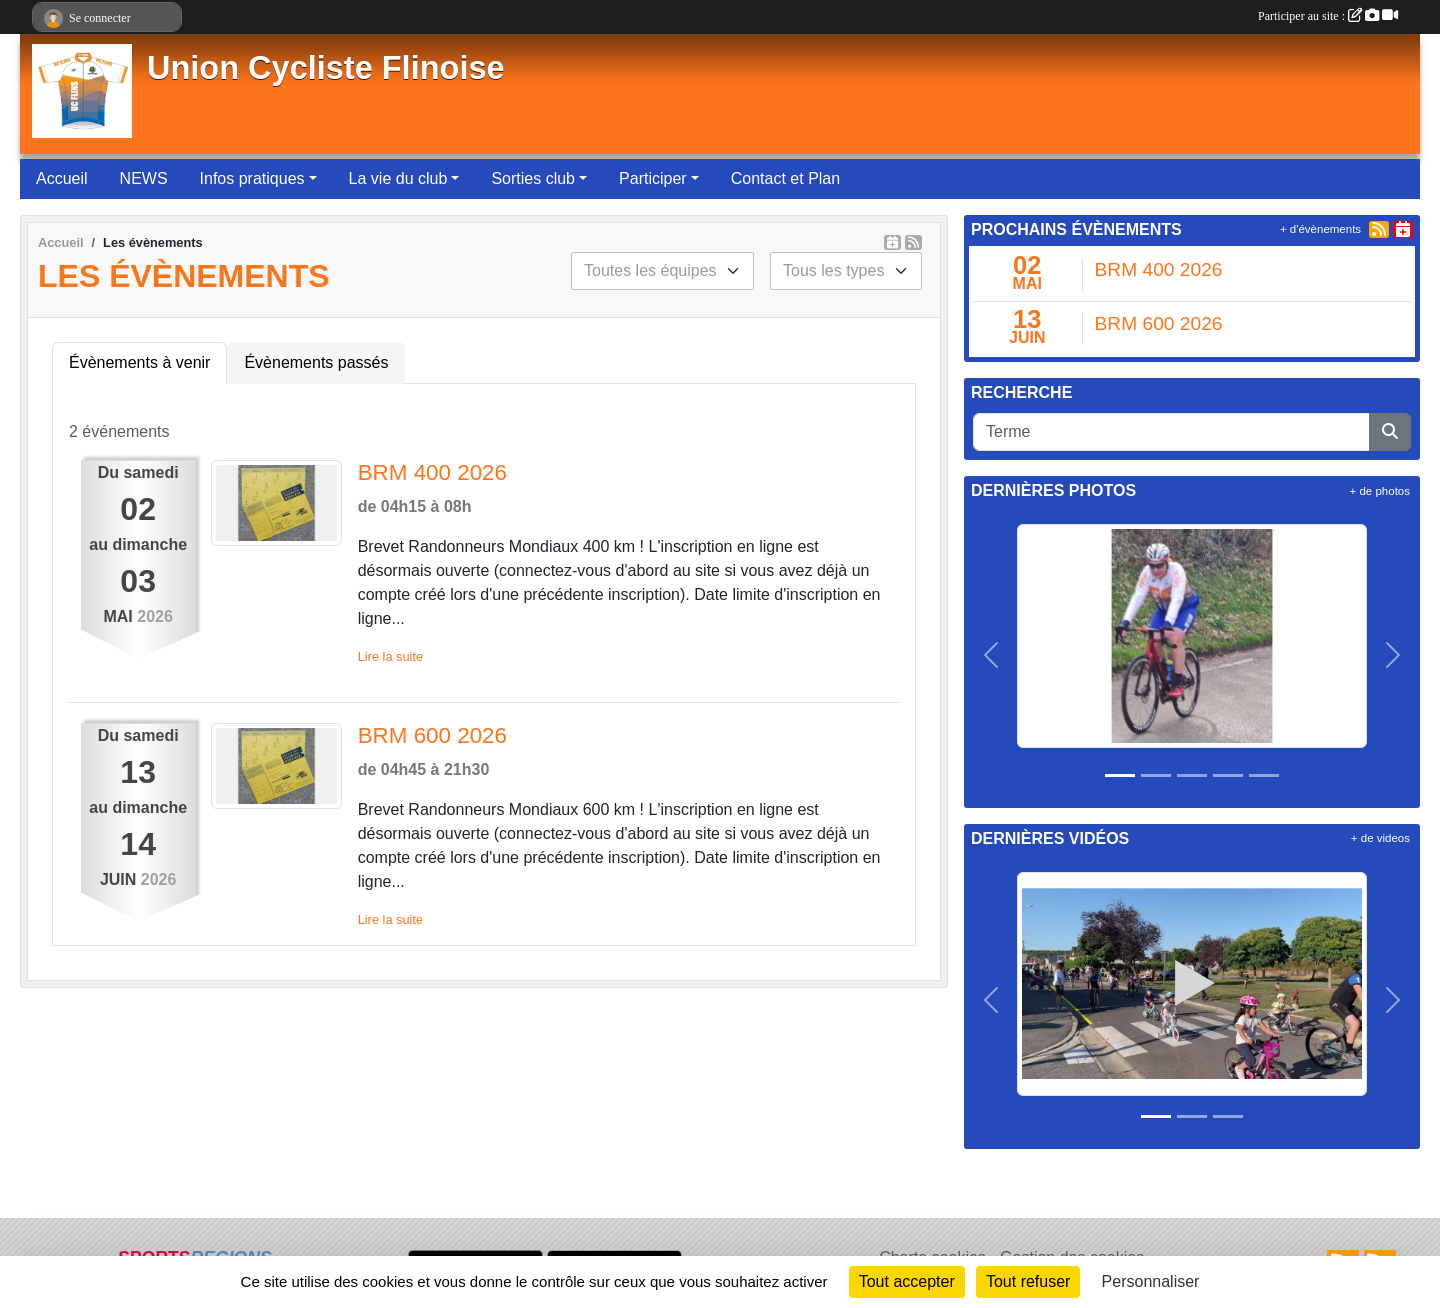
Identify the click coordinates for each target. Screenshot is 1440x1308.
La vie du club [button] (398, 178)
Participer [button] (653, 178)
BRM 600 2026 (432, 735)
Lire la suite (390, 656)
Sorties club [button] (533, 178)
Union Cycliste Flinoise (326, 68)
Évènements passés (316, 362)
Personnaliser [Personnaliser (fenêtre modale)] (1151, 1281)
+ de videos (1380, 838)
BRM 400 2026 (432, 472)
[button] (991, 656)
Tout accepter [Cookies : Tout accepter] (907, 1281)
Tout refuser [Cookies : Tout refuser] (1028, 1281)
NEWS (144, 178)
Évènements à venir (139, 362)
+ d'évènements (1320, 229)
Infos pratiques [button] (252, 178)
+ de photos (1380, 491)
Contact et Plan (785, 178)
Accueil (62, 178)
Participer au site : (1328, 16)
